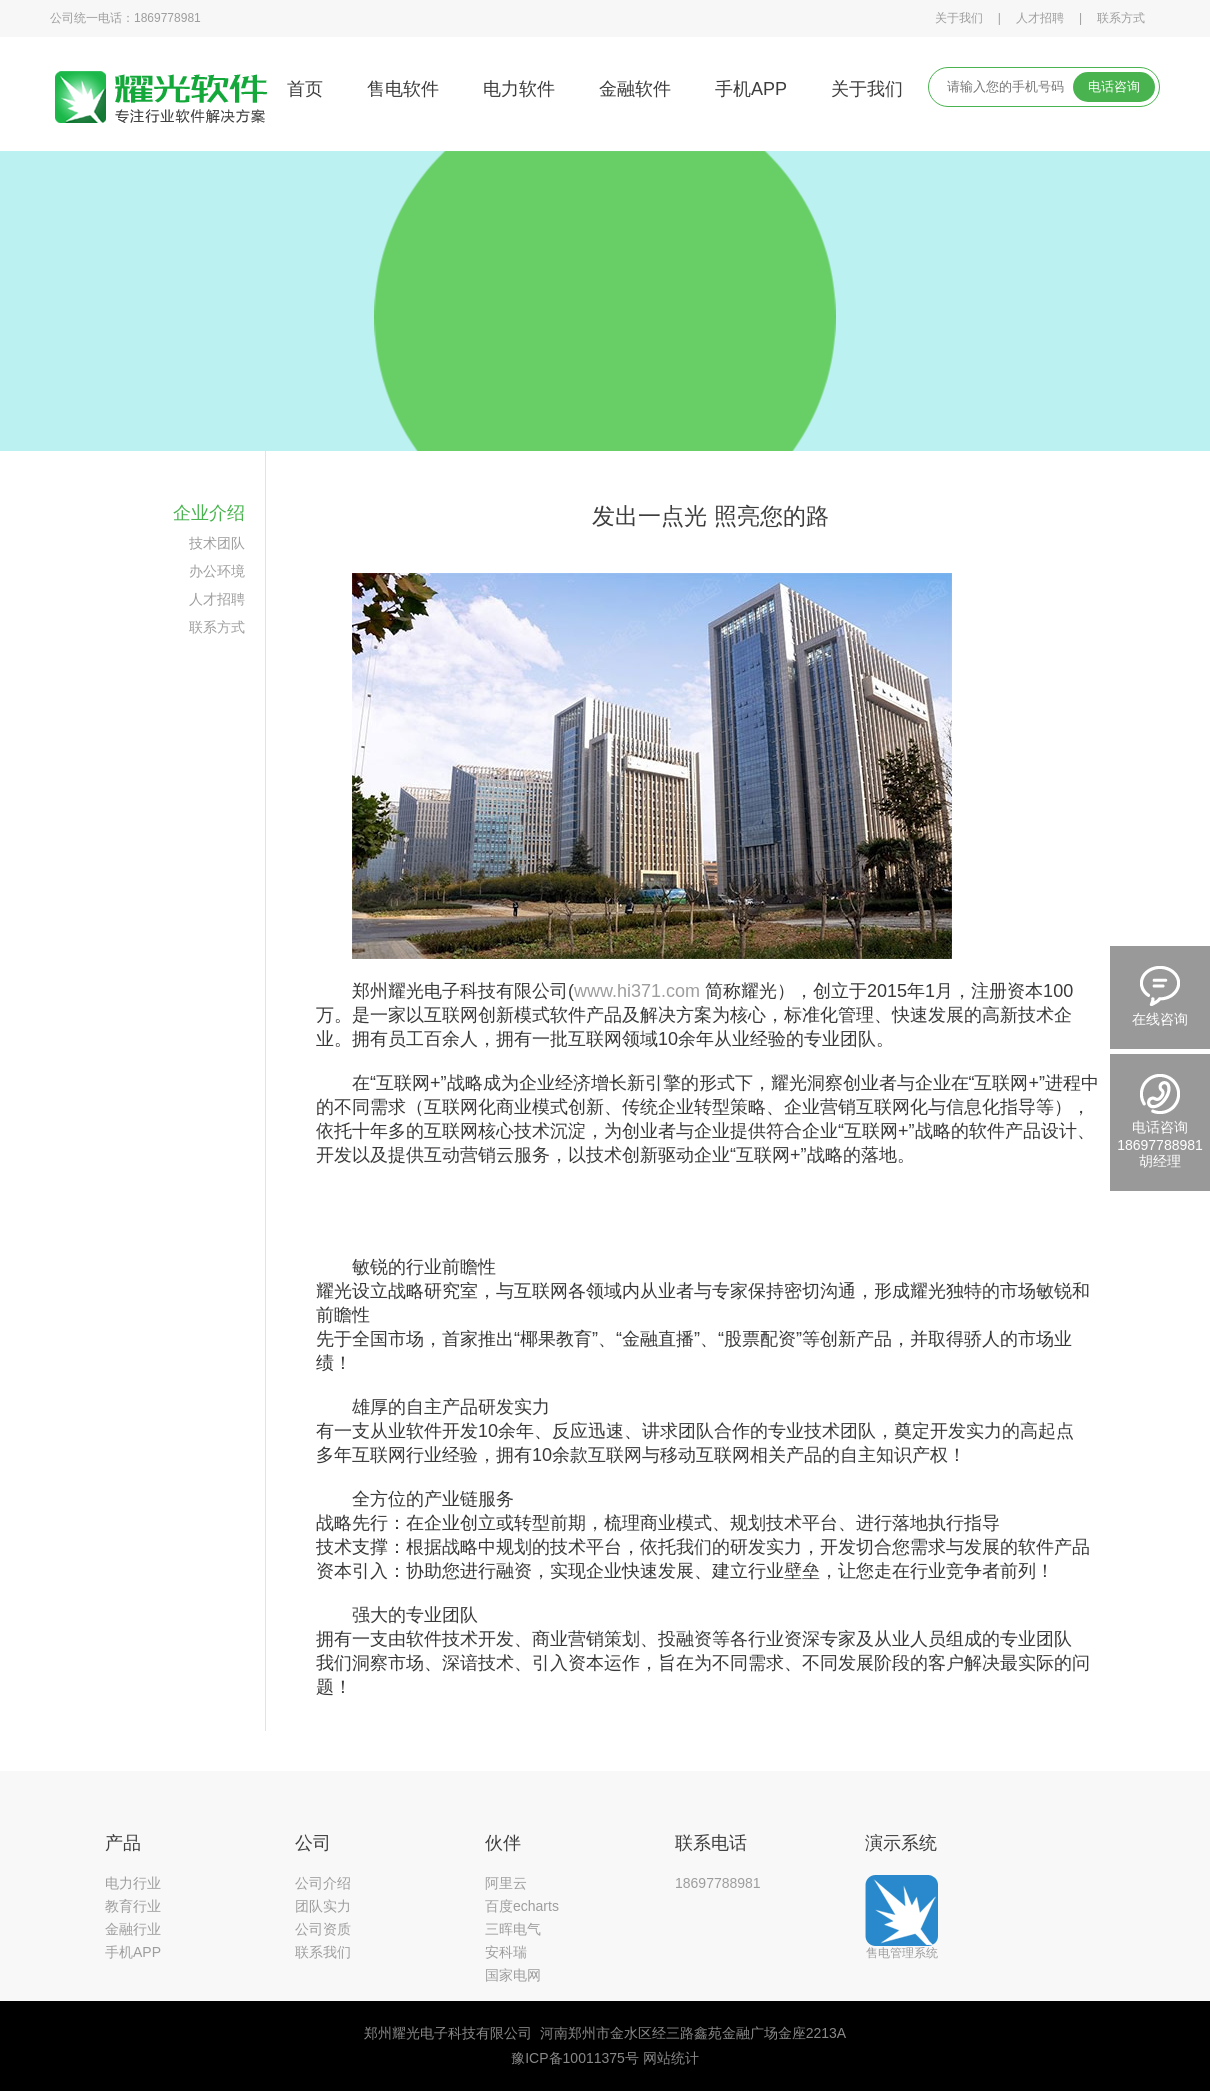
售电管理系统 (902, 1952)
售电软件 (403, 89)
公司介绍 (323, 1883)
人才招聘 (1040, 18)
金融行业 (133, 1929)
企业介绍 (209, 513)
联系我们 (323, 1952)
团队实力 (323, 1906)
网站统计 (671, 2058)
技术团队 (217, 543)
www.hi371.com (637, 991)
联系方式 (1121, 18)
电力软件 (519, 89)
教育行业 (133, 1906)
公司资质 (323, 1929)
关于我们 (959, 18)
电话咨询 (1114, 86)
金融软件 (635, 89)
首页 (305, 89)
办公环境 (217, 571)
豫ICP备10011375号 (575, 2058)
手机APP (751, 89)
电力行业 (133, 1883)
